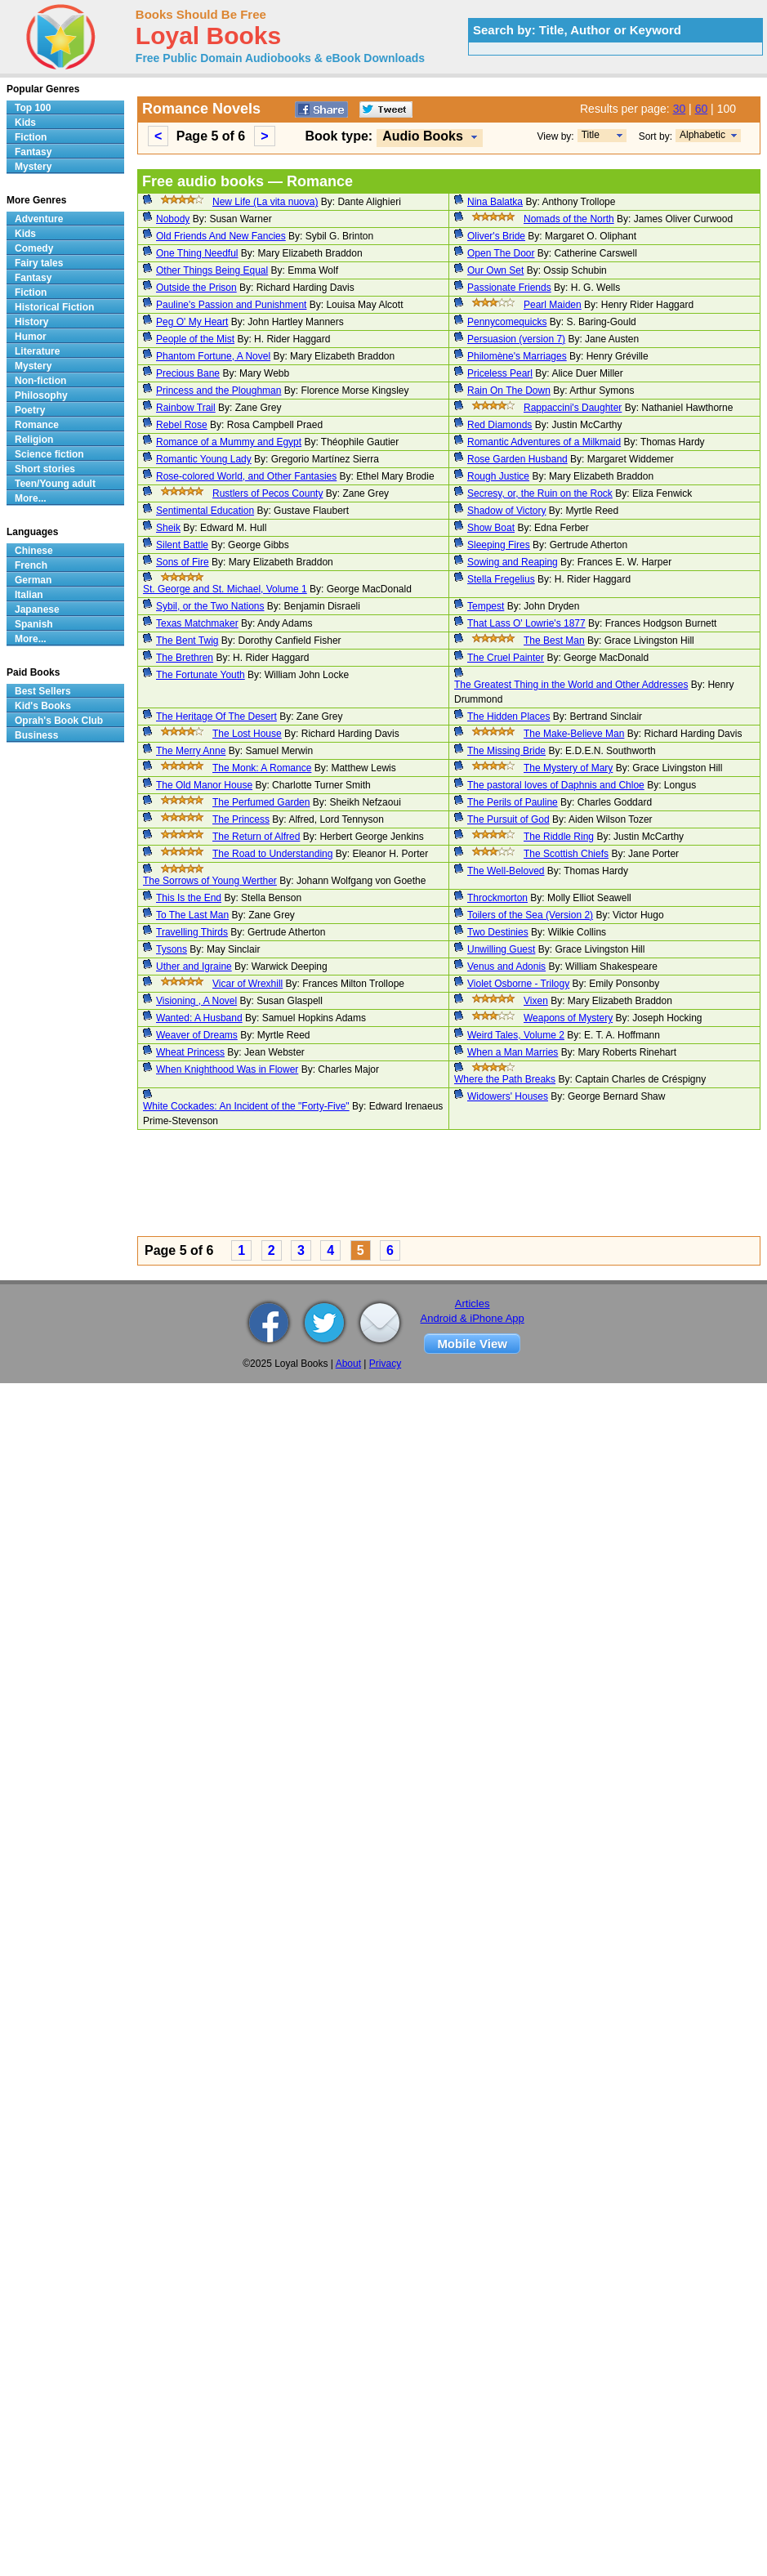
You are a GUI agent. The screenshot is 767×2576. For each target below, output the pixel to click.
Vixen (536, 1001)
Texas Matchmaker (197, 623)
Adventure (39, 219)
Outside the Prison (196, 287)
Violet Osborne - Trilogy (518, 983)
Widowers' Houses (507, 1096)
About (348, 1363)
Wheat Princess (190, 1052)
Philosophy (41, 395)
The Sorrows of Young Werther (210, 880)
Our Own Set (495, 270)
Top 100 (33, 108)
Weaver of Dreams (197, 1035)
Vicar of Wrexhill (247, 983)
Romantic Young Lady (204, 459)
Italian (29, 594)
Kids (25, 122)
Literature (37, 351)
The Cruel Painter (505, 657)
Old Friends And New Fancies (221, 236)
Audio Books (422, 136)
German (33, 580)
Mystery (33, 166)
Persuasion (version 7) (516, 339)
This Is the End (188, 898)
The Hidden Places (508, 716)
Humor (31, 336)
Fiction (31, 137)
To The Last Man (192, 915)
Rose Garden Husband (517, 459)
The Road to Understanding (272, 853)
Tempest (485, 606)
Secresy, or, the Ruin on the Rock (540, 493)
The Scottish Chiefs (566, 853)
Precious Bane (188, 373)
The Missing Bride (506, 751)
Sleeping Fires (498, 545)
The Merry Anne (190, 751)
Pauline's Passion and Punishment (231, 304)
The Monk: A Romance (261, 768)
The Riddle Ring (559, 836)
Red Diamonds (499, 425)
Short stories (45, 469)
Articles (472, 1303)
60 (701, 108)
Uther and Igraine (194, 966)
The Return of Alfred (256, 836)
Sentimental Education (205, 510)
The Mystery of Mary (568, 768)
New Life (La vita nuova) (265, 202)
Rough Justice (498, 476)
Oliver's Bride (496, 236)
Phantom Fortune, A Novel (213, 356)
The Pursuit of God (508, 819)
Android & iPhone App (472, 1318)
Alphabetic (702, 135)
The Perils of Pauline (512, 802)
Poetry (30, 410)
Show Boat (491, 528)
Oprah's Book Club (59, 720)
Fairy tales (39, 263)
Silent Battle (182, 545)
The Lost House (247, 733)
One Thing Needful (197, 253)
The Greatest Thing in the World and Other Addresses (571, 684)
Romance (37, 425)
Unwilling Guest (501, 949)
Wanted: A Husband (199, 1018)
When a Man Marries (512, 1052)
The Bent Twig (187, 640)
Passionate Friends (509, 287)
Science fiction (49, 454)
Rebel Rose (181, 425)
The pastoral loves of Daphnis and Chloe (555, 785)
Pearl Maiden (553, 304)
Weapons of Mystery (568, 1018)
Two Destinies (497, 932)
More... (31, 498)
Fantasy (33, 152)
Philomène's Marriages (517, 356)
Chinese (34, 550)
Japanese (37, 609)
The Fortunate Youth (200, 675)
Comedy (34, 248)
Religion (34, 439)
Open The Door (501, 253)
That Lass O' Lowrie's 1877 (526, 623)
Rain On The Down (509, 390)
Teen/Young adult (55, 483)
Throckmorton (497, 898)
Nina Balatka (495, 202)
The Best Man (554, 640)
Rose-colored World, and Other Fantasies (246, 476)
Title (591, 135)
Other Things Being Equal (212, 270)
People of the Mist (195, 339)
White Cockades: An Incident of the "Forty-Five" (246, 1106)
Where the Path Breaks (504, 1079)
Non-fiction (40, 380)
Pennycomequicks (506, 322)
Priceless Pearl (500, 373)
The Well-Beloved (506, 871)
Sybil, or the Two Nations (210, 606)
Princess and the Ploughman (218, 390)
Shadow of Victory (506, 510)
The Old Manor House (204, 785)
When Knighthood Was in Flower (227, 1069)
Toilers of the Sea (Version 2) (530, 915)
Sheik (168, 528)
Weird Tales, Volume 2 (515, 1035)
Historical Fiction (54, 307)
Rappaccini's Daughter (573, 407)
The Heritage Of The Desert (216, 716)
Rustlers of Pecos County (267, 493)
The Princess (241, 819)
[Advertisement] (292, 1185)
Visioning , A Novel (196, 1001)
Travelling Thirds (192, 932)
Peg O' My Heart (192, 322)
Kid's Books (43, 706)
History (31, 322)
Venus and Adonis (506, 966)
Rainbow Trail (186, 407)
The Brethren (184, 657)
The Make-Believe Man (574, 733)
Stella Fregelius (501, 579)
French (31, 565)
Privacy (385, 1363)
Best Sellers (43, 691)
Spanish (34, 624)
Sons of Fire (182, 562)
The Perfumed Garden (261, 802)
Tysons (171, 949)
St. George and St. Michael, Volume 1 (225, 589)
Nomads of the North (569, 219)
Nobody (173, 219)
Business (36, 735)
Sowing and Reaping (512, 562)
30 (679, 108)
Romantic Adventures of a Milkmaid (544, 442)
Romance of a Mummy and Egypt (228, 442)
